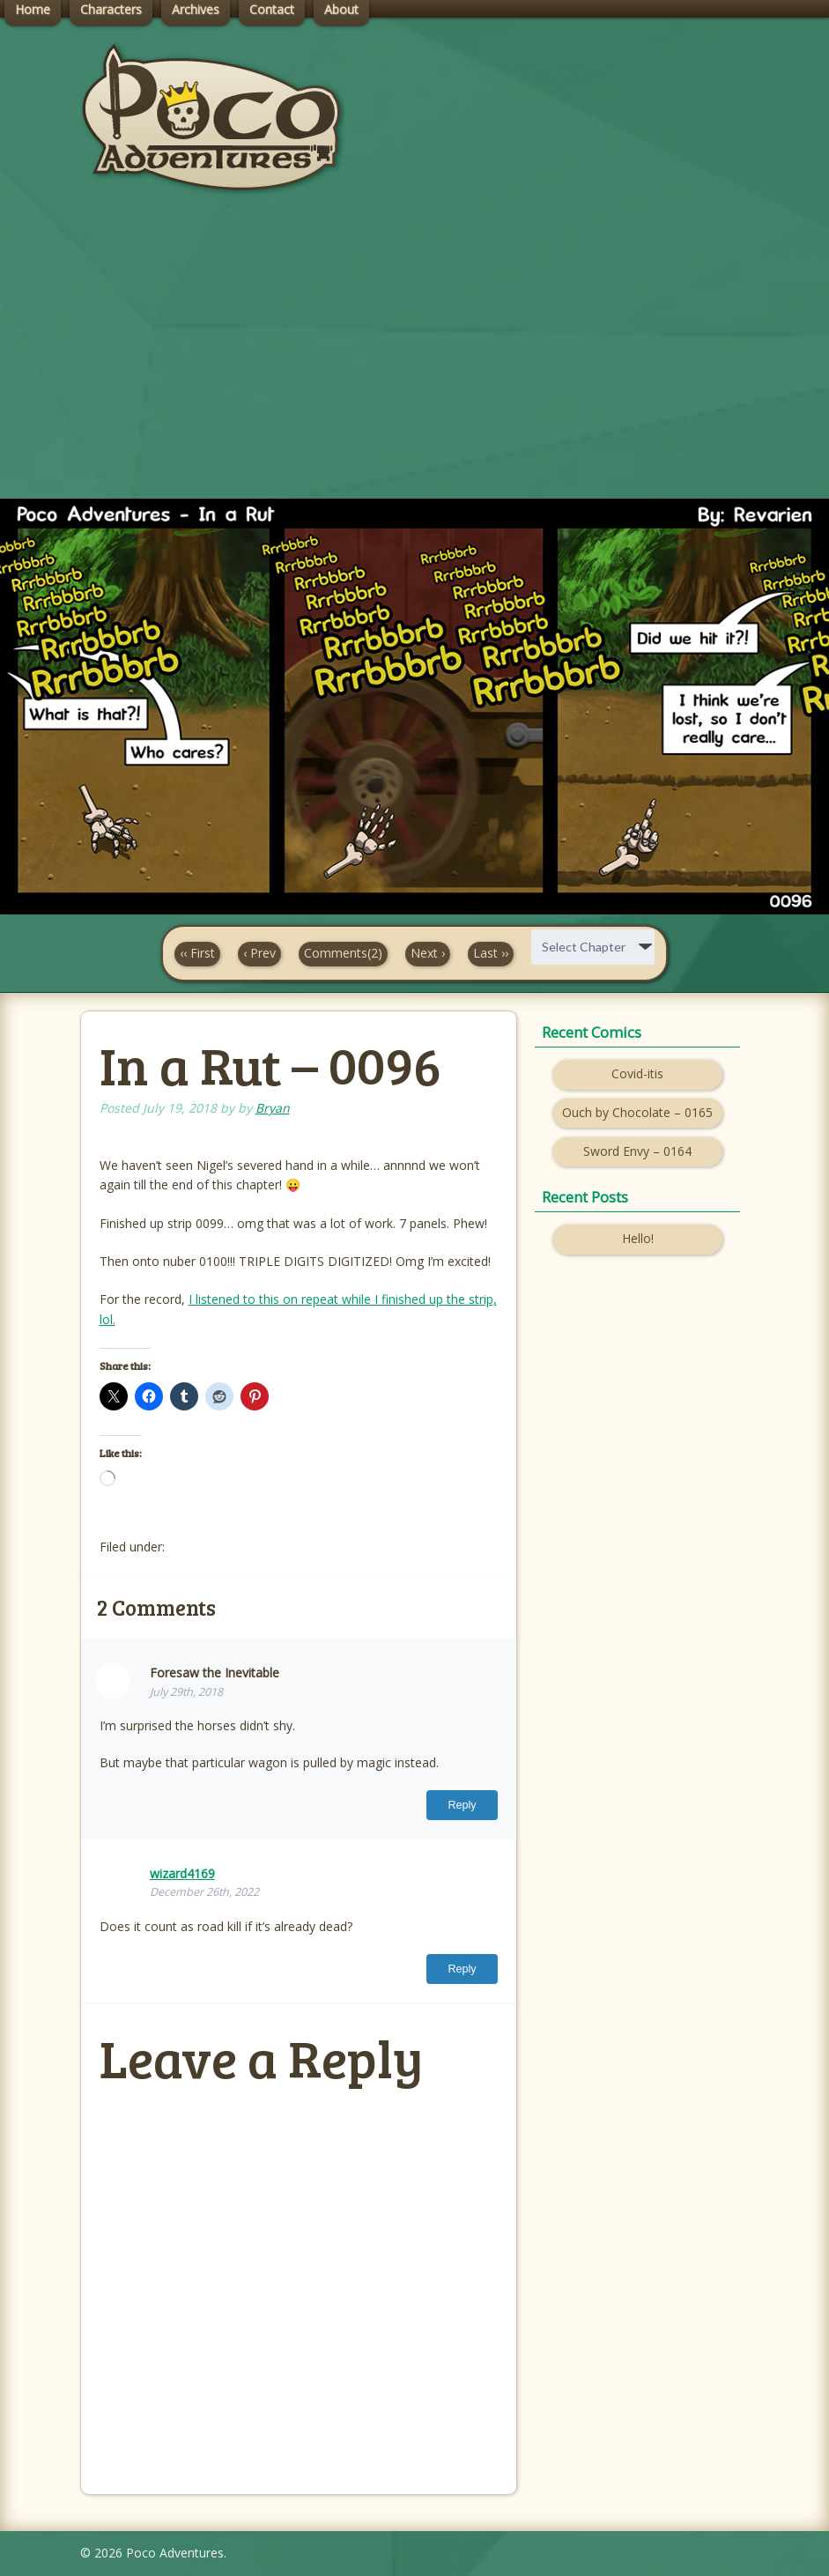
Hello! (638, 1238)
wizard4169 (182, 1873)
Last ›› (490, 952)
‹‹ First (197, 952)
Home (32, 9)
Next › (428, 952)
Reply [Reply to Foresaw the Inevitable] (462, 1805)
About (341, 9)
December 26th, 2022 (204, 1891)
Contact (271, 9)
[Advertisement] (414, 362)
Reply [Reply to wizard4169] (462, 1969)
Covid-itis (637, 1073)
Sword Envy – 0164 (637, 1151)
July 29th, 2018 (186, 1691)
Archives (195, 9)
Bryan (272, 1107)
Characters (111, 9)
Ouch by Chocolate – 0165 (637, 1112)
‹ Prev (259, 952)
